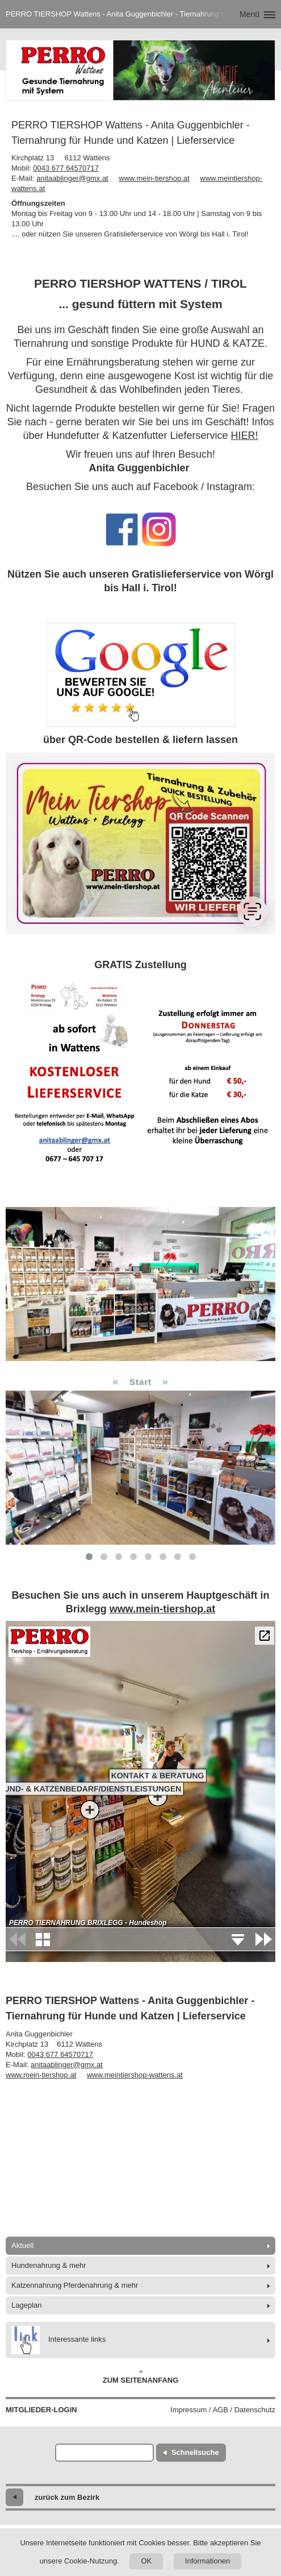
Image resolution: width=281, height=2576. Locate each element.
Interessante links (58, 2340)
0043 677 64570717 (66, 168)
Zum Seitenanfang (141, 2377)
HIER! (244, 435)
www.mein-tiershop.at (154, 178)
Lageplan (26, 2305)
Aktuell (22, 2245)
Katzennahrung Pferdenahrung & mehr (74, 2285)
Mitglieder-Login (41, 2409)
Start (140, 1382)
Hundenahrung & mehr (48, 2265)
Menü (249, 14)
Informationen (207, 2561)
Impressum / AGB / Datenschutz (222, 2409)
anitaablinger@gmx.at (72, 178)
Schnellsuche (195, 2452)
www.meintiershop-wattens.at (135, 2075)
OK (146, 2561)
